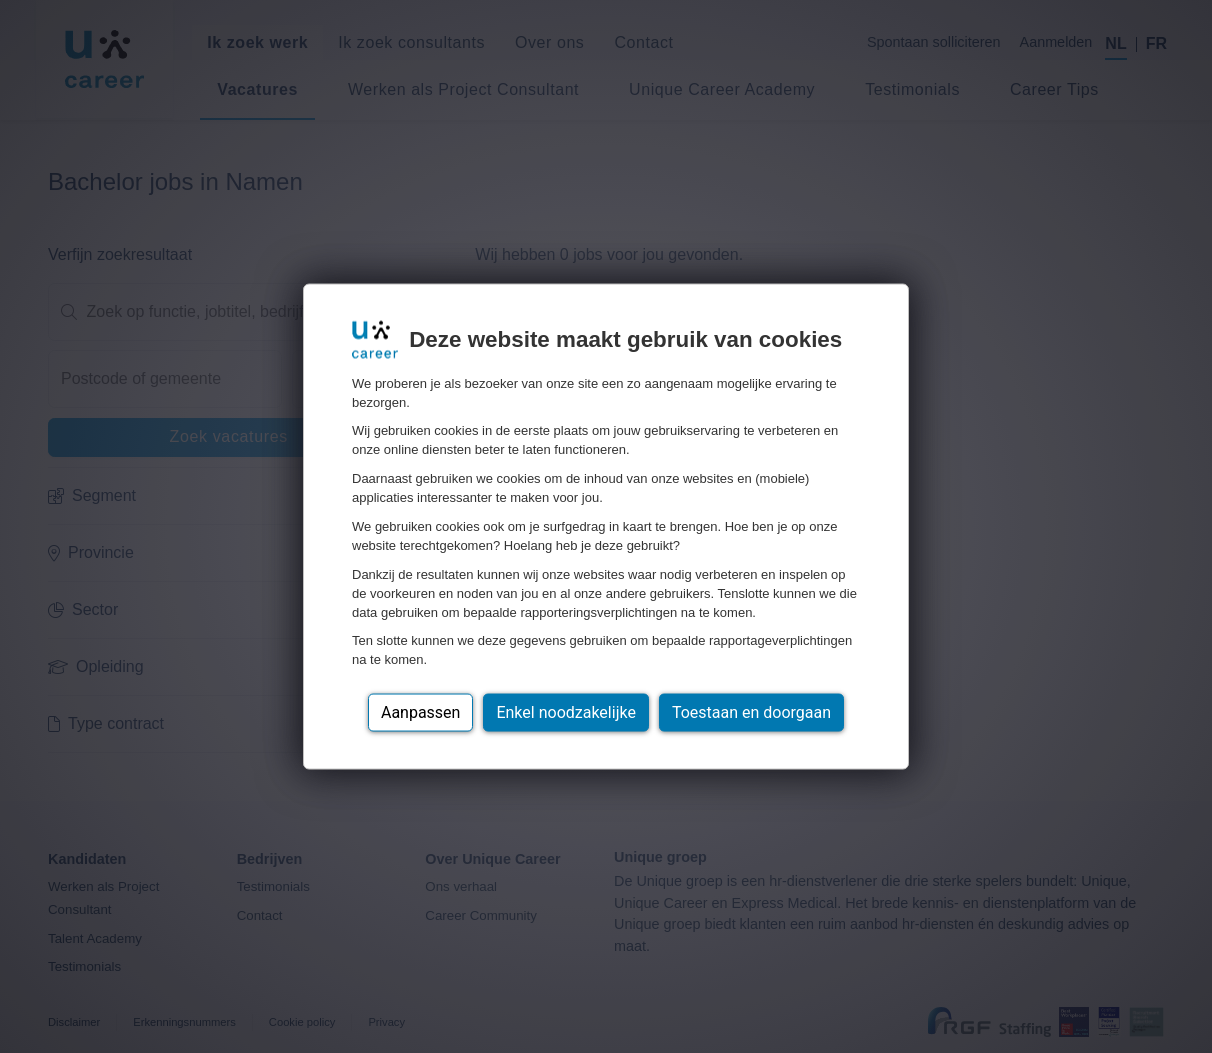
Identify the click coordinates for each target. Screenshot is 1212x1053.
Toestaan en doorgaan (751, 712)
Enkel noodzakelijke (565, 712)
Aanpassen (421, 712)
